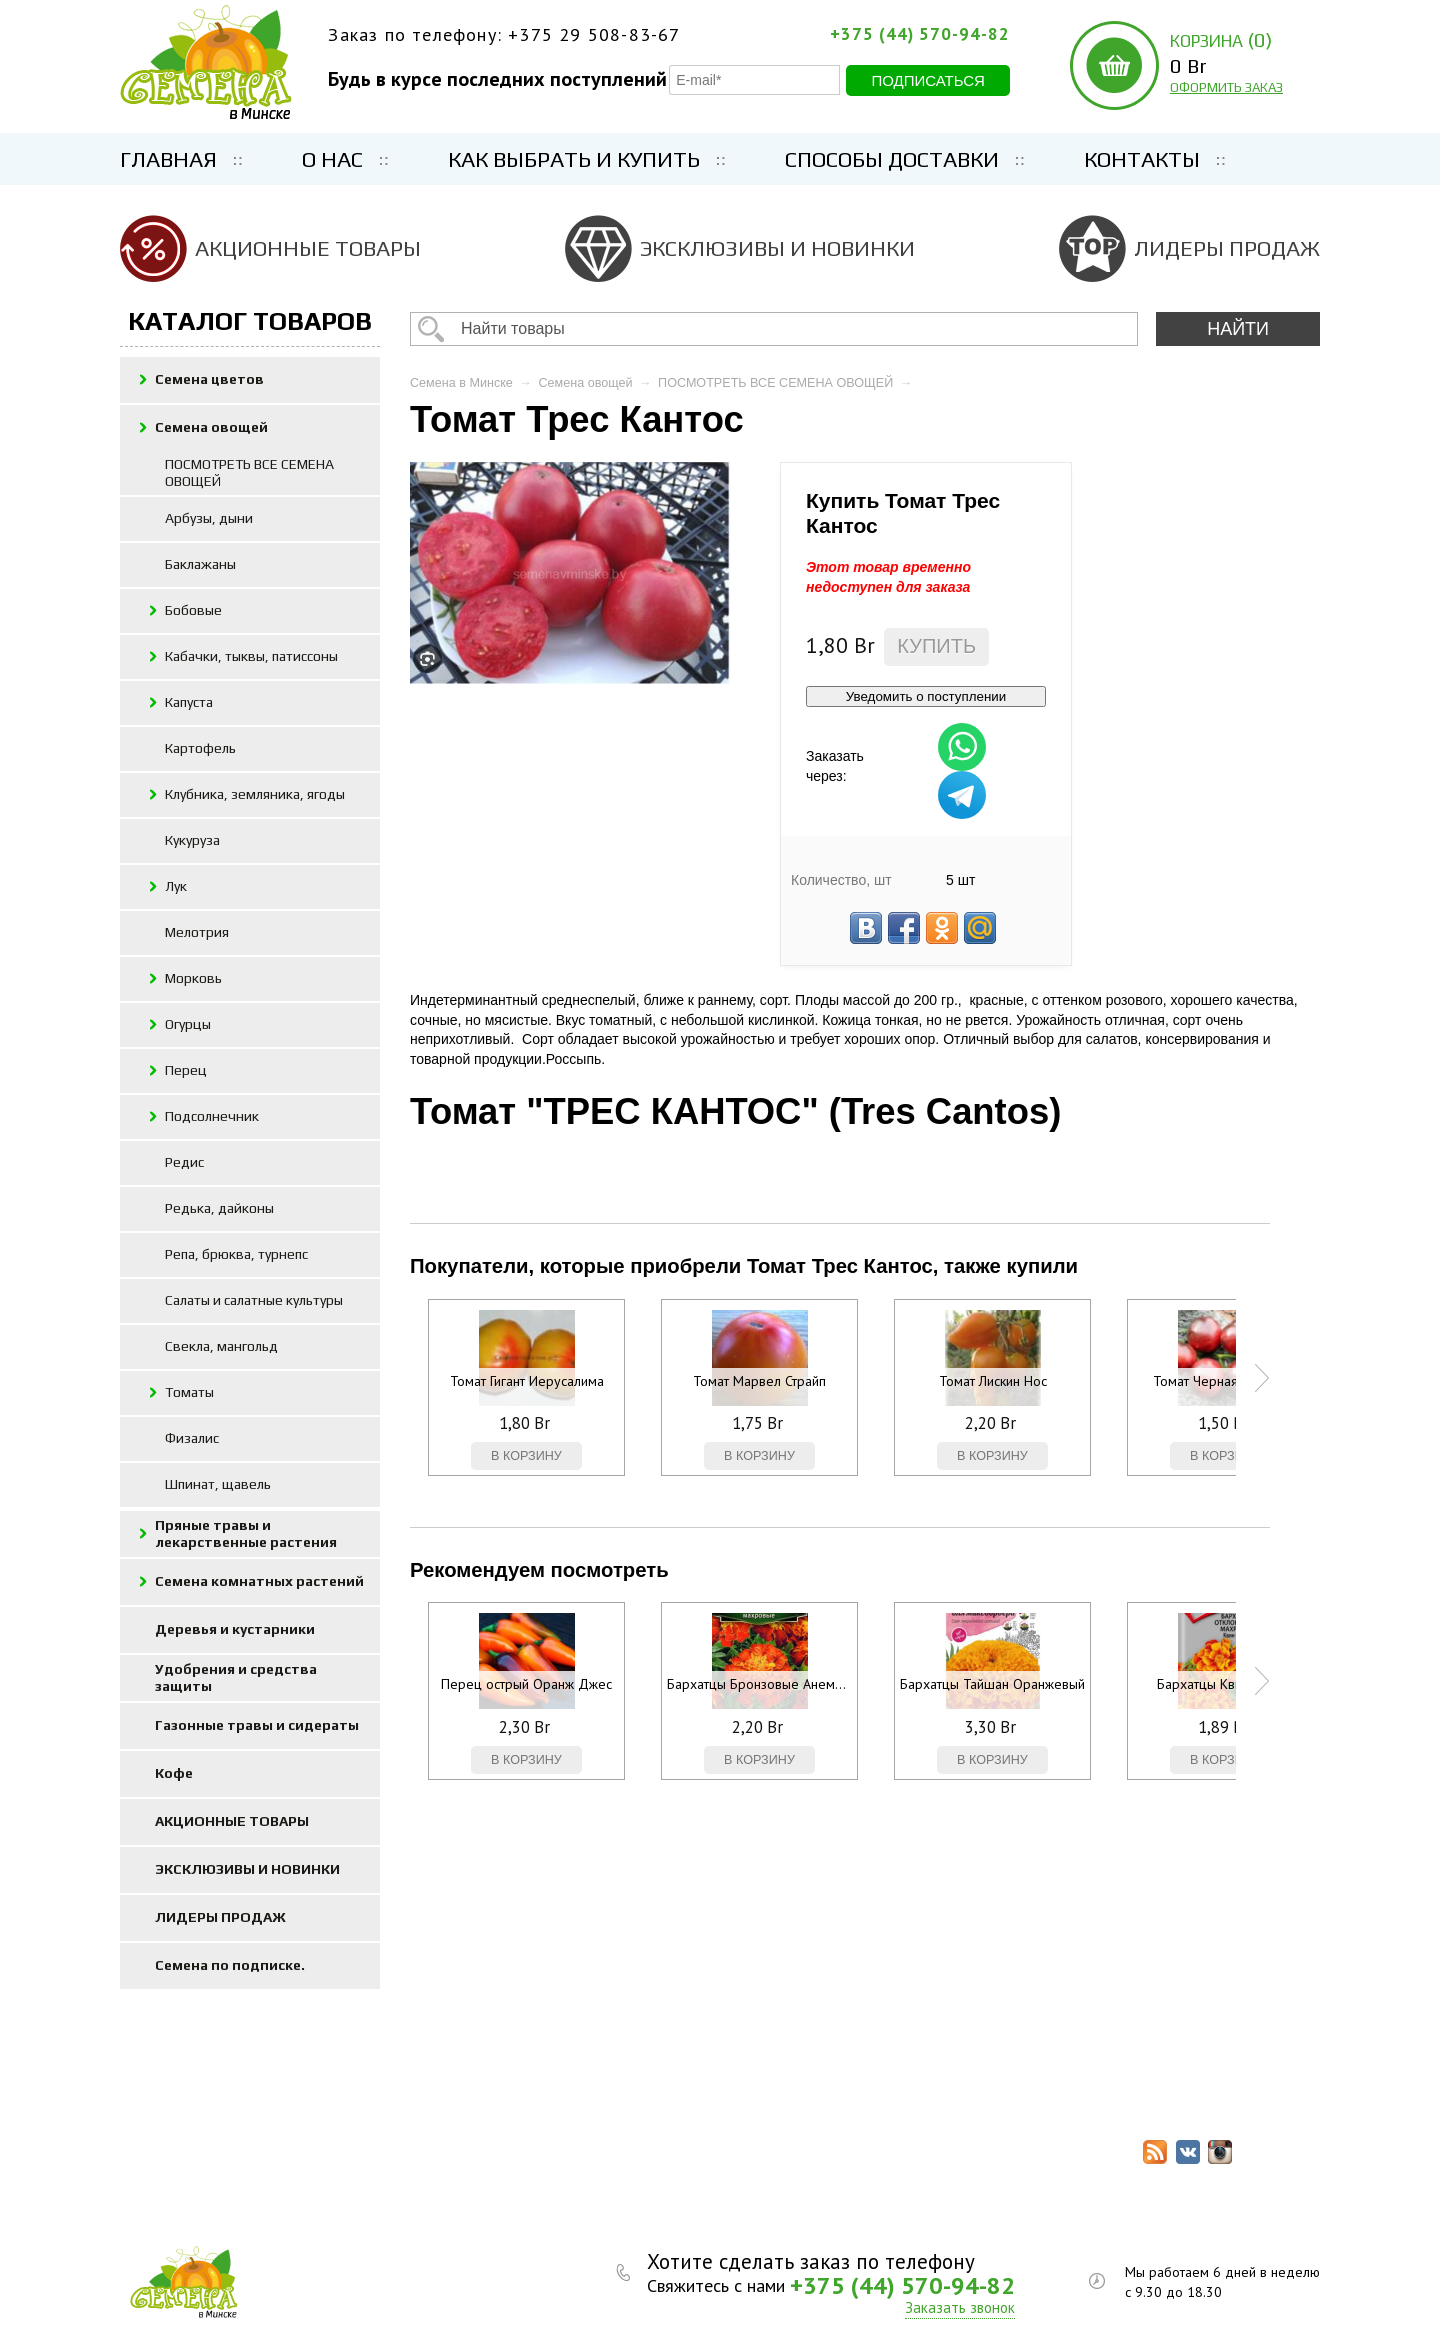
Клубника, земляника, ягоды (255, 794)
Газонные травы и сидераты (257, 1725)
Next (1262, 1378)
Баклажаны (200, 564)
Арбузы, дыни (209, 518)
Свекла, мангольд (221, 1346)
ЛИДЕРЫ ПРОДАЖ (1227, 248)
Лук (176, 886)
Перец (186, 1070)
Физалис (192, 1438)
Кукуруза (192, 840)
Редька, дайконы (219, 1208)
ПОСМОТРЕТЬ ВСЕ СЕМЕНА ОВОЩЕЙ (249, 472)
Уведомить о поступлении (926, 696)
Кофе (174, 1773)
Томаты (189, 1392)
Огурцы (188, 1024)
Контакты (1142, 159)
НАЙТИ (1238, 329)
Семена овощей (211, 427)
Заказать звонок (960, 2307)
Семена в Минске (461, 383)
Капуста (189, 702)
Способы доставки (892, 159)
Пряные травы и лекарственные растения (246, 1533)
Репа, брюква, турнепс (236, 1254)
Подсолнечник (212, 1116)
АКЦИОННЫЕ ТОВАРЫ (308, 248)
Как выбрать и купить (574, 159)
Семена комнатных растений (259, 1581)
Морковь (193, 978)
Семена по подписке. (230, 1965)
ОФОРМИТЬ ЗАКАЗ (1226, 87)
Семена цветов (209, 379)
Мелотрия (197, 932)
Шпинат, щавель (218, 1484)
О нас (332, 159)
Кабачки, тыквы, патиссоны (251, 656)
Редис (184, 1162)
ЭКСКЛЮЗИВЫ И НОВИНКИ (777, 248)
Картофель (200, 748)
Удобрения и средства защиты (236, 1677)
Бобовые (193, 610)
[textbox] (774, 329)
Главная (168, 159)
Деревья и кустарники (235, 1629)
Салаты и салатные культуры (254, 1300)
